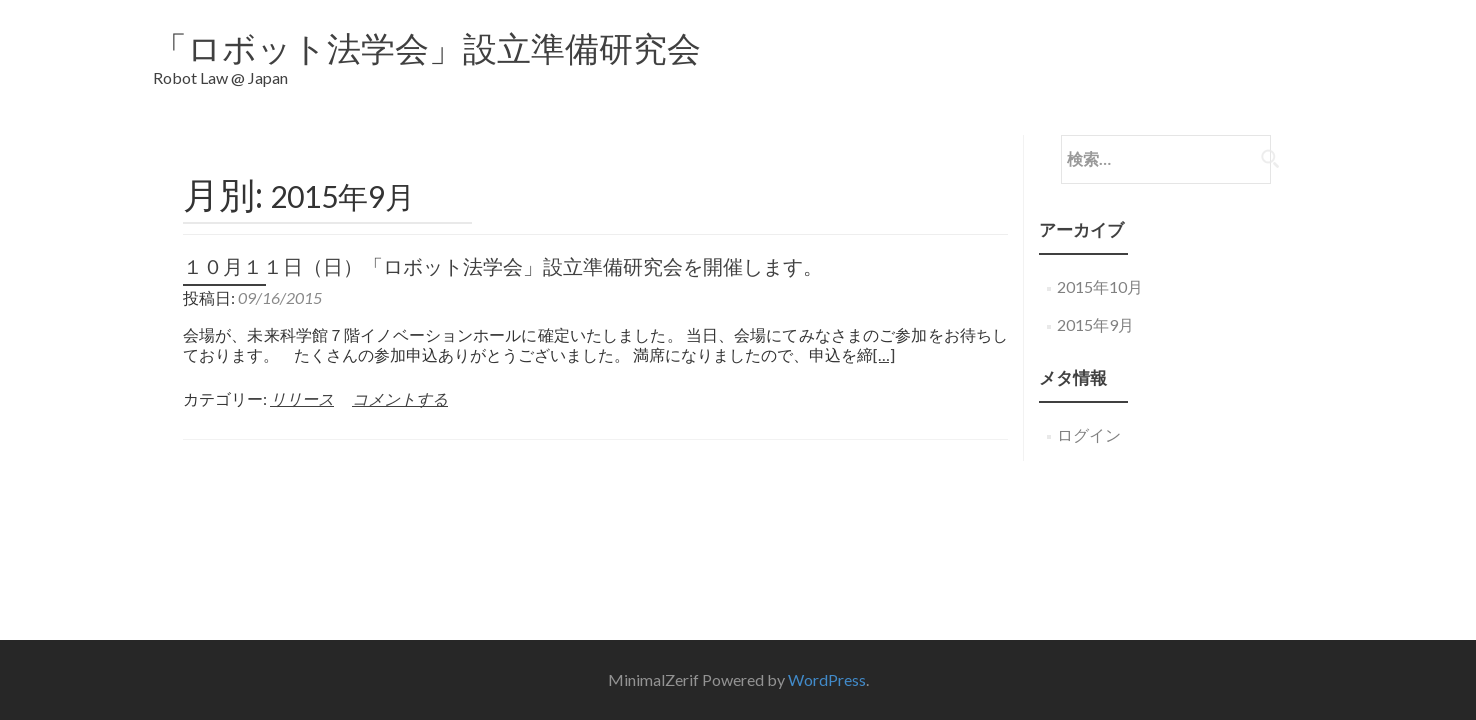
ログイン (1089, 419)
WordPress (827, 518)
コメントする (400, 383)
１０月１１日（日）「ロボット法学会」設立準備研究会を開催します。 (503, 251)
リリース (302, 383)
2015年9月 (1095, 309)
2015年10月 (1100, 271)
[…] (884, 339)
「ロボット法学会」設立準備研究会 (427, 47)
